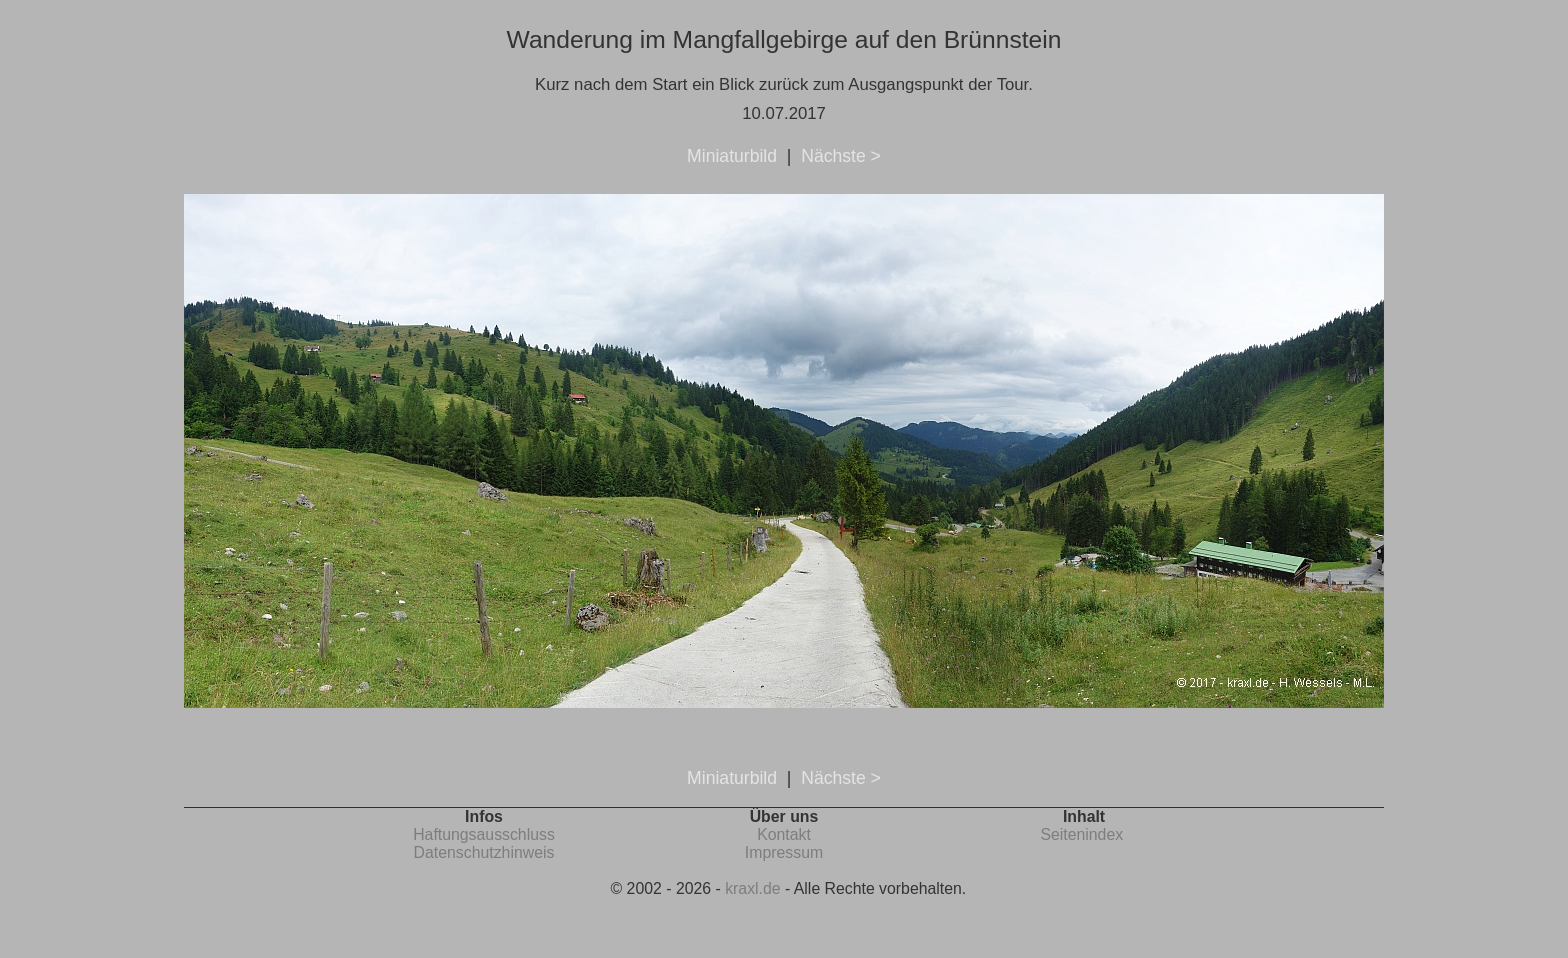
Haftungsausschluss (484, 834)
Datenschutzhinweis (484, 852)
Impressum (784, 852)
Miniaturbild (732, 156)
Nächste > (841, 156)
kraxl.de (752, 888)
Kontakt (784, 834)
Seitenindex (1081, 834)
